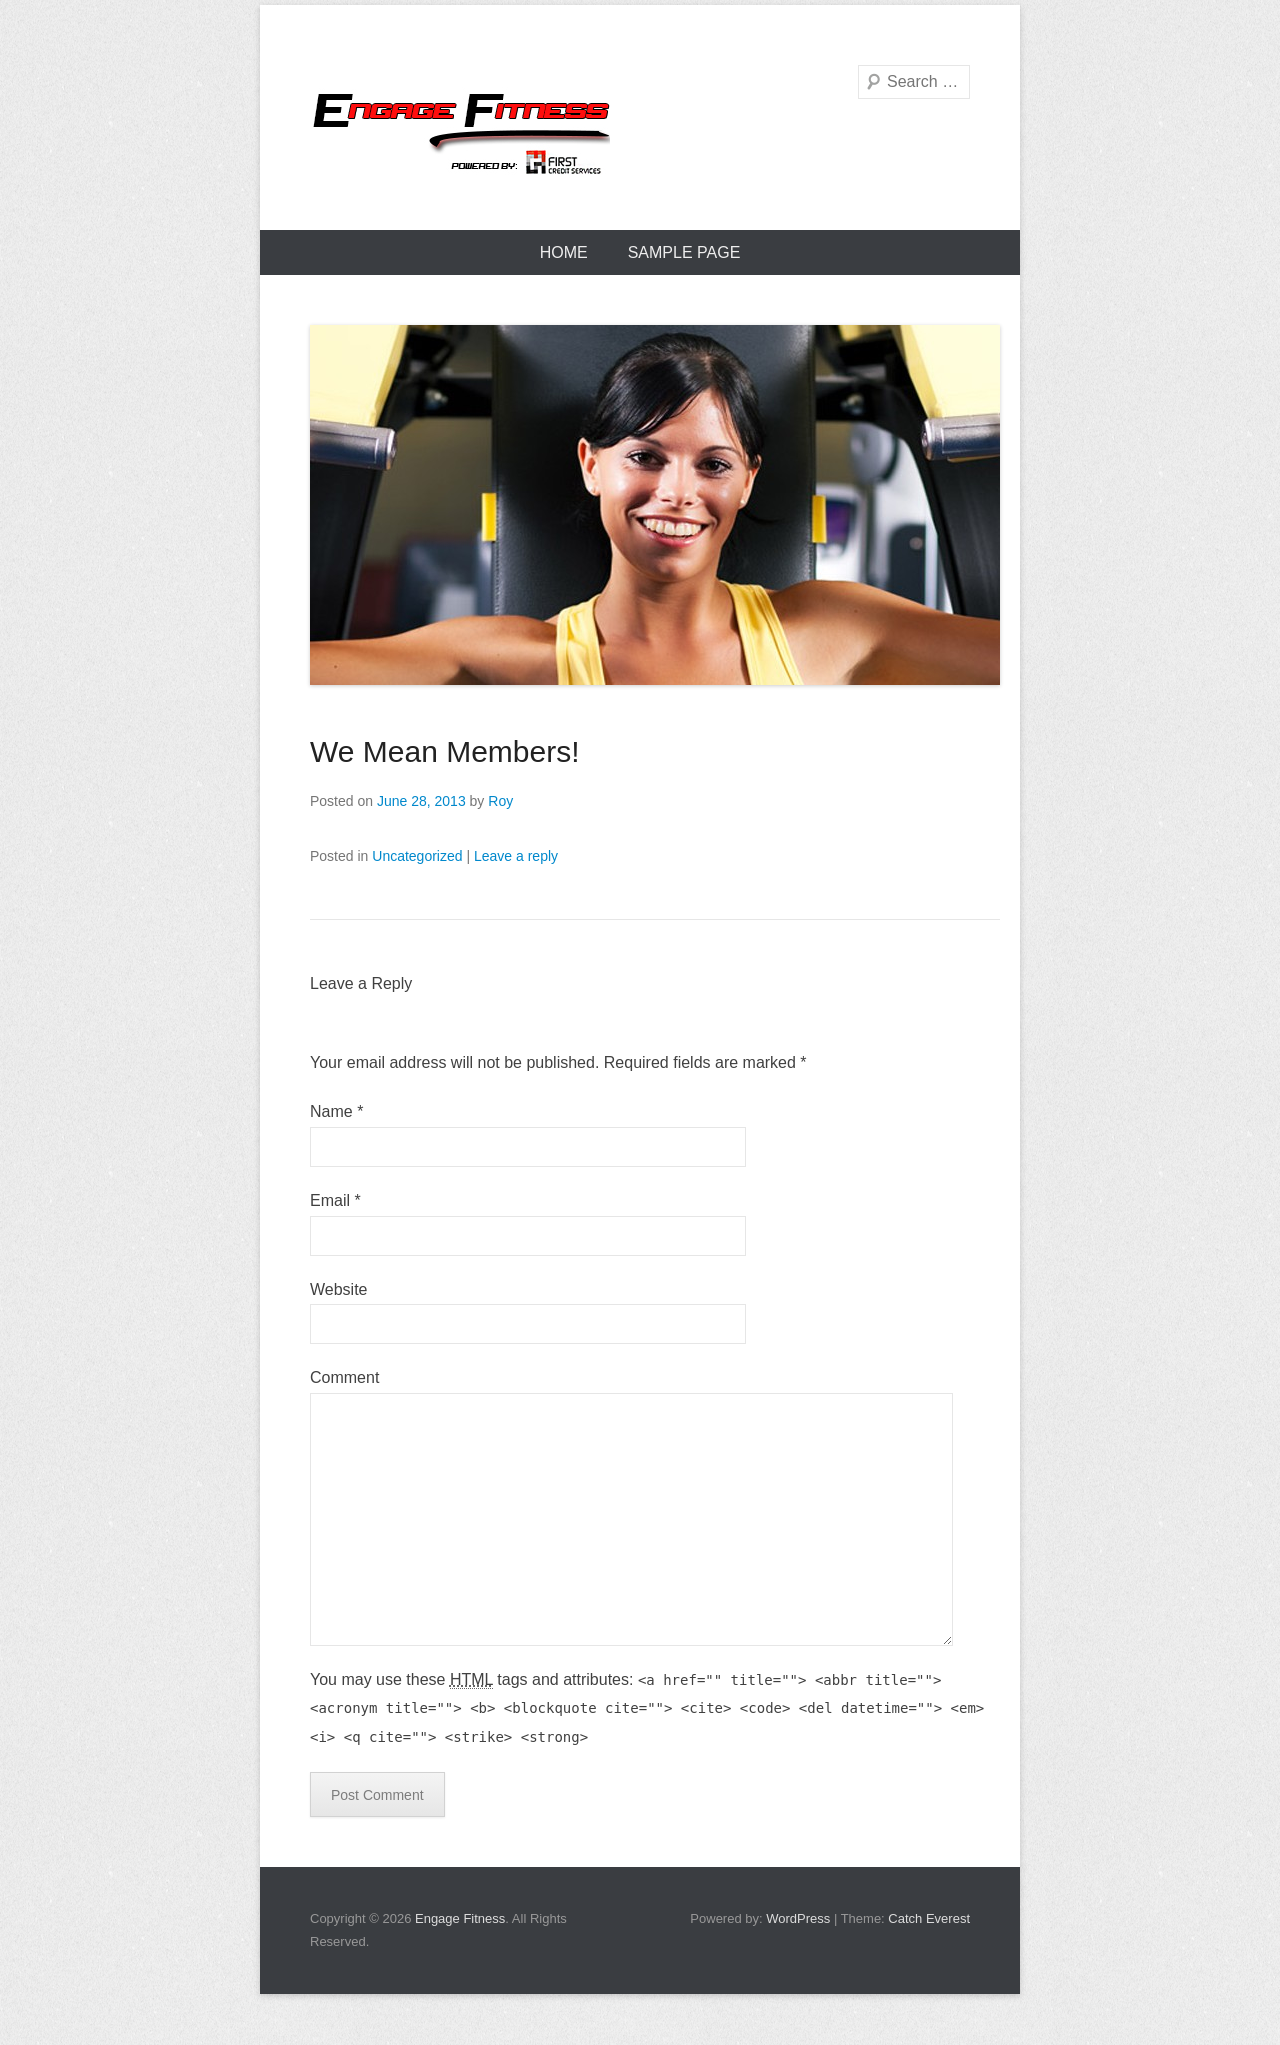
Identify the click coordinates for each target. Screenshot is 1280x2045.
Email (335, 1200)
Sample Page (684, 252)
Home (564, 252)
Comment (344, 1377)
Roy (500, 801)
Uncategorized (417, 856)
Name (336, 1111)
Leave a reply (516, 856)
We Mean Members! (445, 751)
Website (339, 1289)
